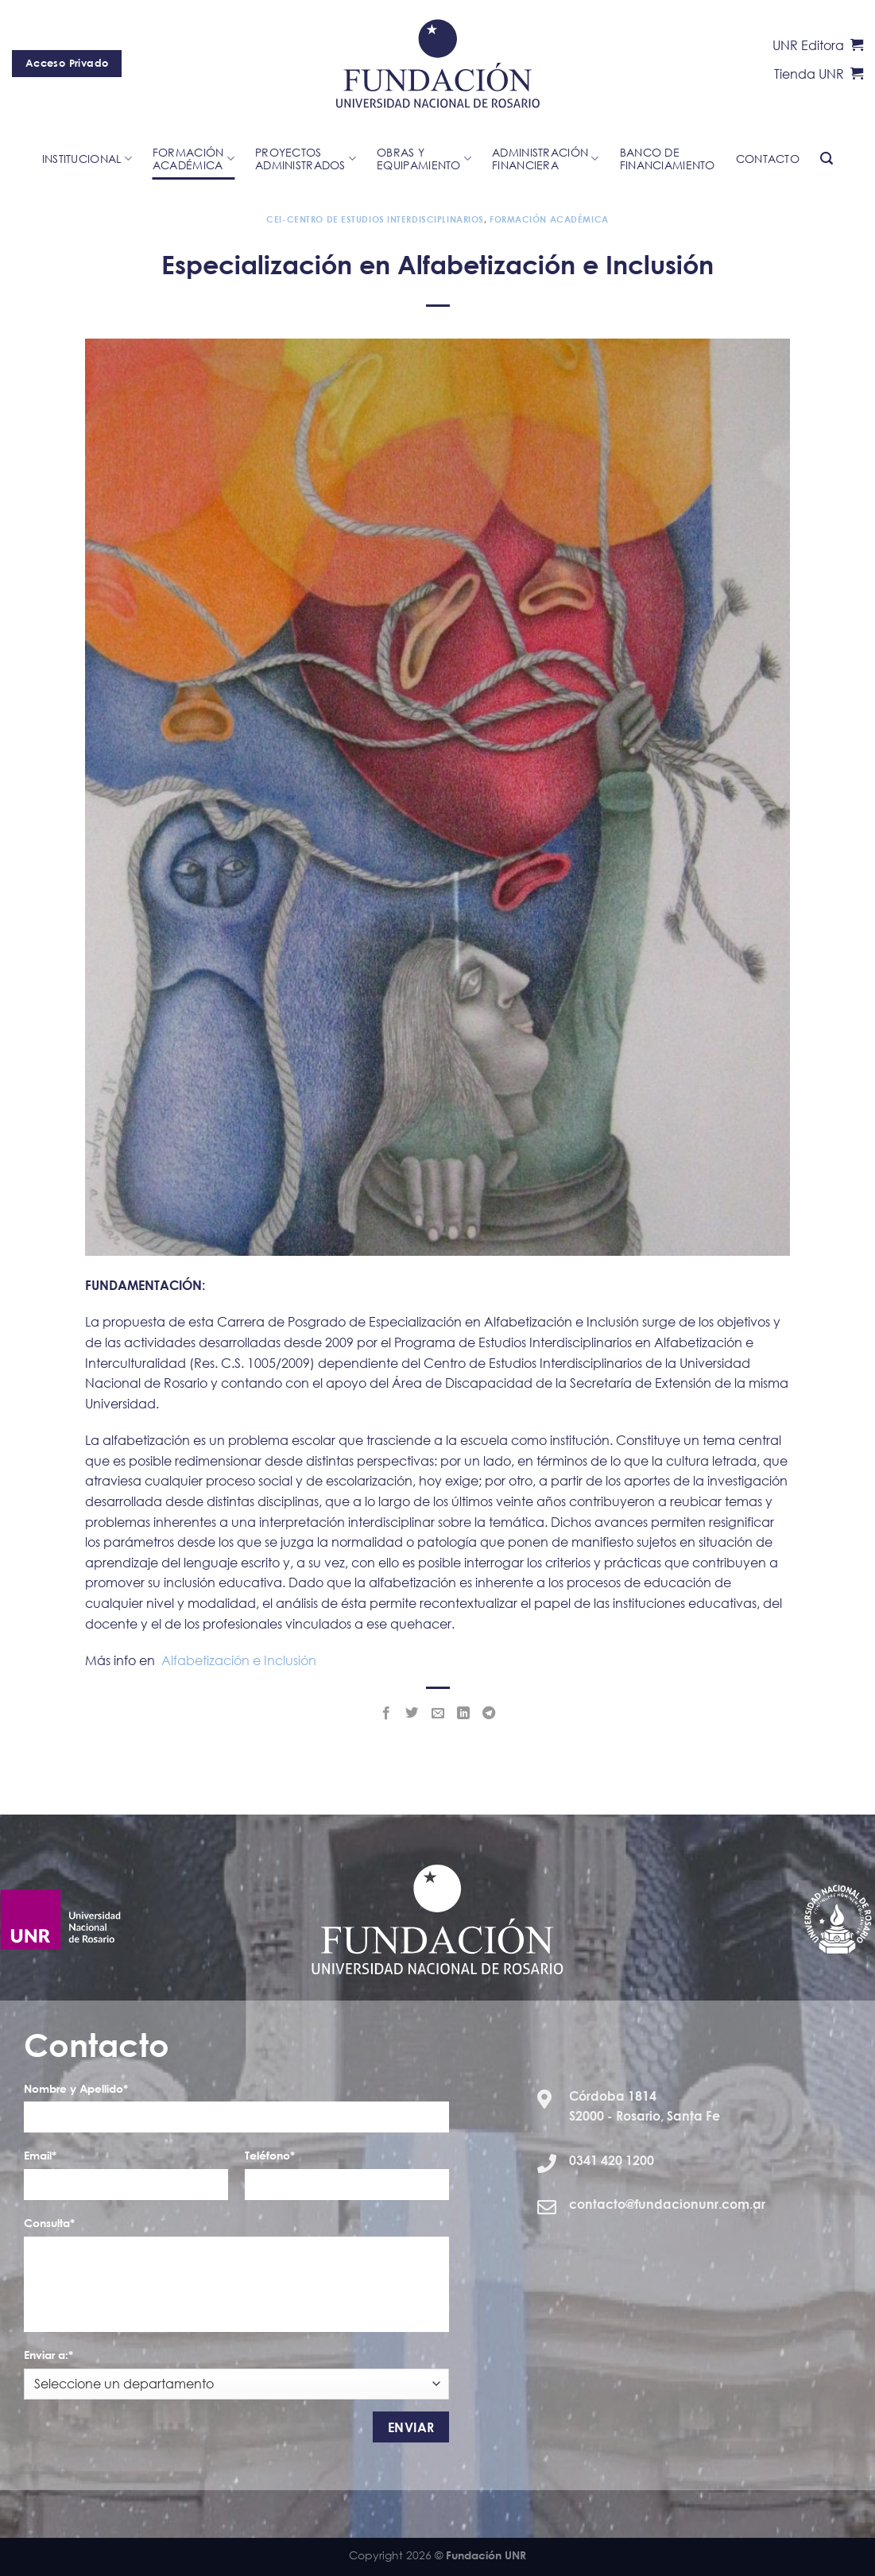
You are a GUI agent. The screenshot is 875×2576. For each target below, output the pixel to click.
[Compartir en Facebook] (386, 1714)
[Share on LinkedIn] (463, 1714)
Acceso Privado (67, 62)
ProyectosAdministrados (305, 158)
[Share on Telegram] (489, 1714)
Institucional (87, 159)
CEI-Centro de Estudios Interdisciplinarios (375, 219)
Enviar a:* (48, 2354)
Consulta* (49, 2222)
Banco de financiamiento (667, 158)
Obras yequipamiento (424, 158)
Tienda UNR (818, 73)
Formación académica (193, 158)
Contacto (768, 158)
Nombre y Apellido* (76, 2088)
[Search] (826, 158)
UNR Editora (817, 45)
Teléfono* (270, 2155)
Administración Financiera (545, 158)
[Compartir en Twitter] (412, 1714)
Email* (40, 2155)
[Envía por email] (437, 1714)
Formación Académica (549, 219)
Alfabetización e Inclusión (238, 1660)
